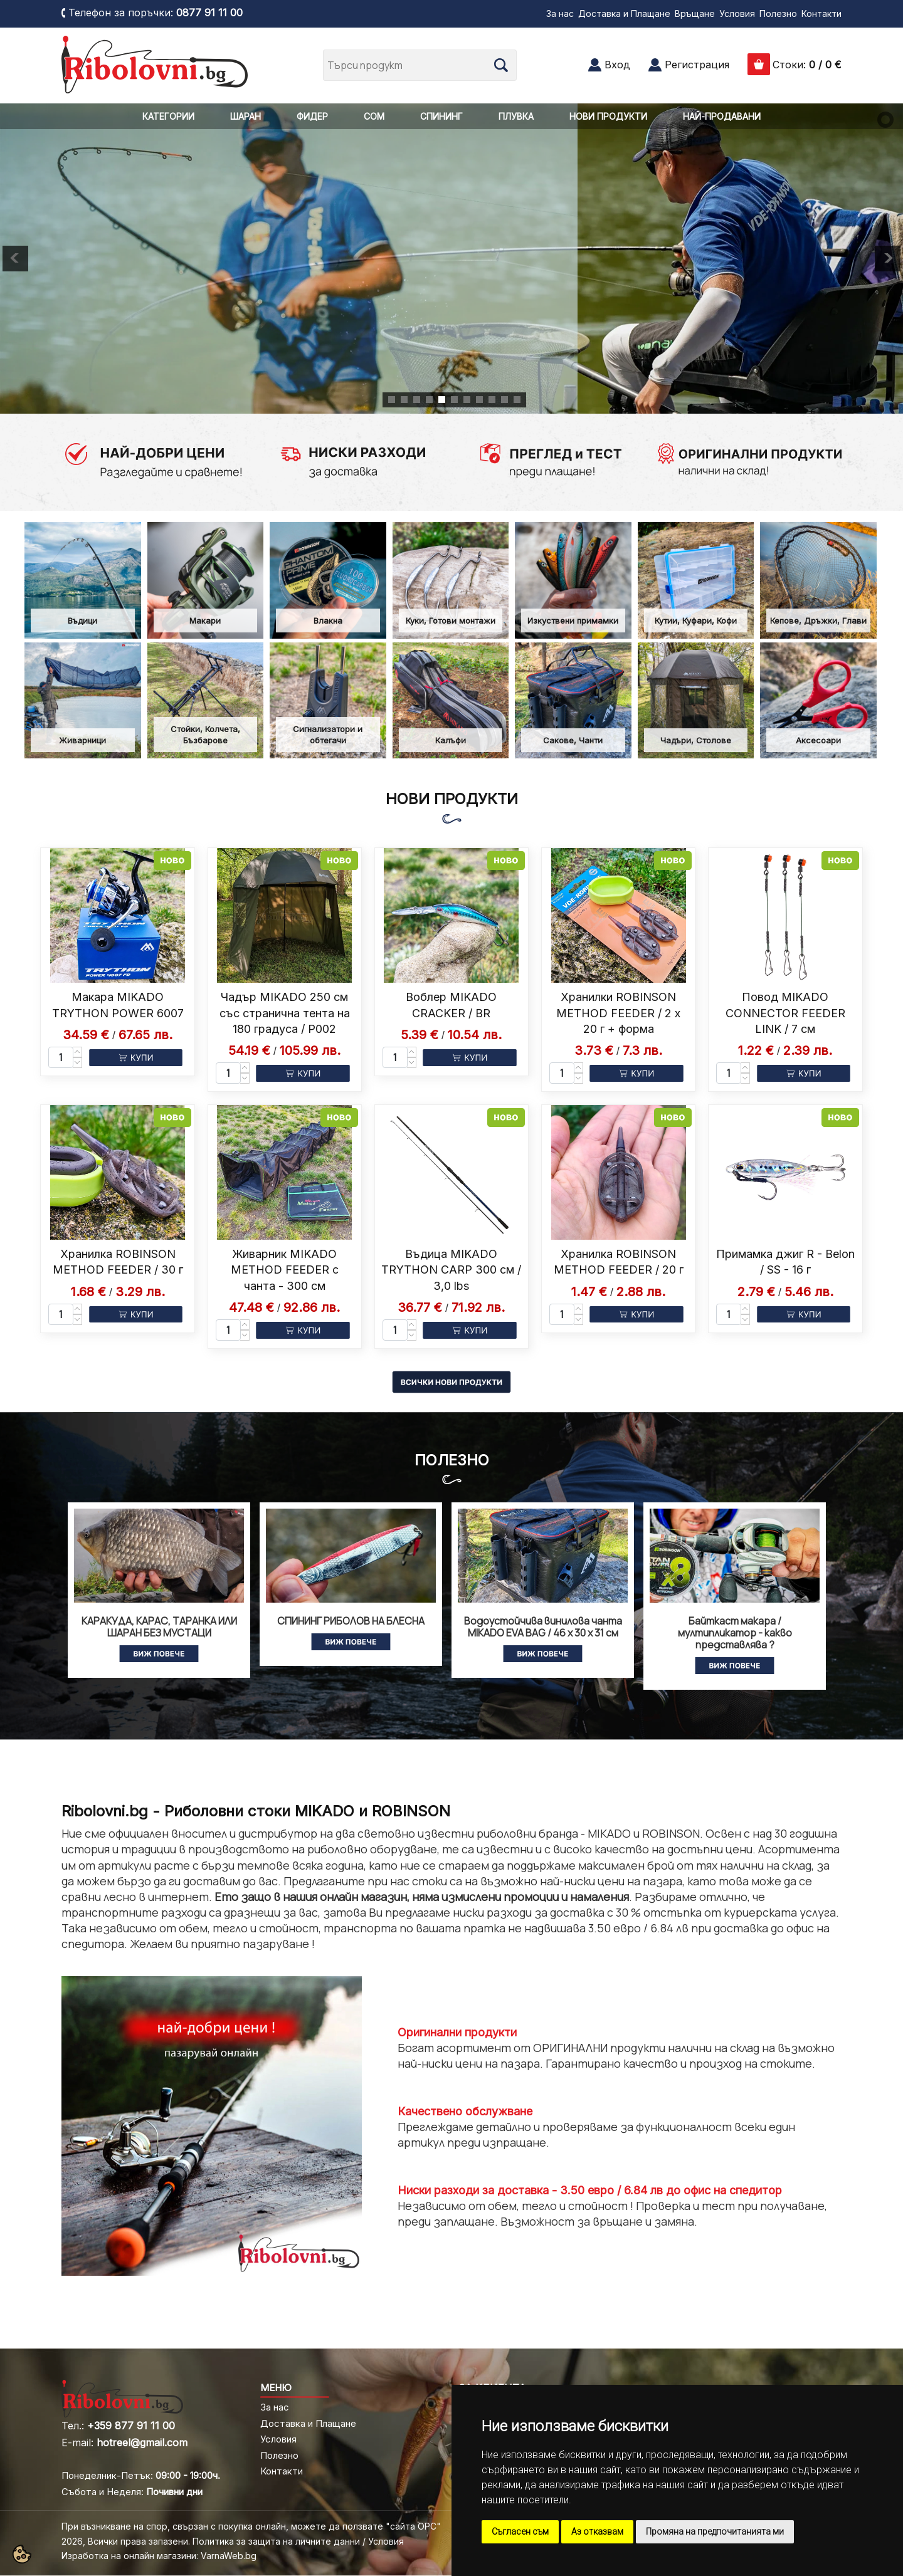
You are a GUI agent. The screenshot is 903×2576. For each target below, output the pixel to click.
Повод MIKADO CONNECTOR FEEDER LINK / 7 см (785, 1012)
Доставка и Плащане (624, 13)
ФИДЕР (312, 116)
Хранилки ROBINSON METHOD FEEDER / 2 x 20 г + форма (618, 1012)
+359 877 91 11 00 (131, 2425)
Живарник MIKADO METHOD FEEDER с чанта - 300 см (285, 1269)
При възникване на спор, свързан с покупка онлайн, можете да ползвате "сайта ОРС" (251, 2526)
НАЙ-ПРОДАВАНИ (722, 116)
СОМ (374, 116)
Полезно (778, 13)
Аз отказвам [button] (597, 2531)
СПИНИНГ (441, 116)
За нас (560, 13)
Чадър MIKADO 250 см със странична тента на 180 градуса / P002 (284, 1012)
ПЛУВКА (516, 116)
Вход (617, 64)
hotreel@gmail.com (142, 2442)
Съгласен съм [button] (520, 2531)
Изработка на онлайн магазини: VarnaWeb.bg (158, 2555)
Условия (737, 13)
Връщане (695, 13)
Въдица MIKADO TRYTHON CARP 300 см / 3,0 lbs (451, 1269)
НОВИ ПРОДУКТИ (608, 116)
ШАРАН (245, 116)
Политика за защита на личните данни (276, 2541)
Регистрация (697, 64)
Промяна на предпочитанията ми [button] (715, 2531)
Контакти (821, 13)
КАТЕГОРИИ (168, 116)
